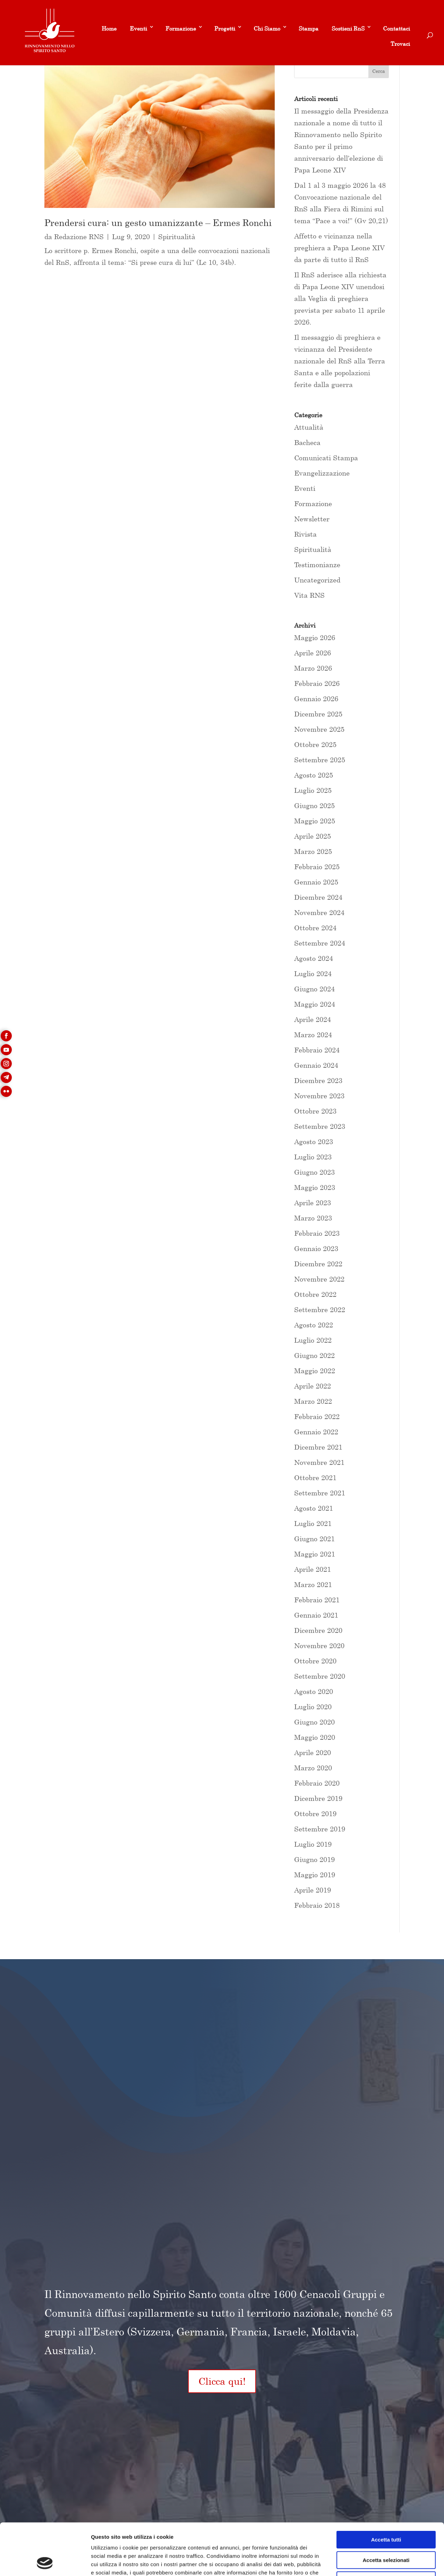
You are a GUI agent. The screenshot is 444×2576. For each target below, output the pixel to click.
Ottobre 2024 (315, 928)
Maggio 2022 (314, 1371)
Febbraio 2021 (317, 1600)
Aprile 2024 (312, 1019)
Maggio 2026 (314, 637)
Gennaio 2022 (316, 1432)
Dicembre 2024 (318, 897)
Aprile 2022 (312, 1386)
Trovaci (400, 43)
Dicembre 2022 (318, 1264)
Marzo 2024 (313, 1035)
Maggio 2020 (314, 1737)
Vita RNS (309, 595)
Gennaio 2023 (316, 1248)
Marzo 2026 (313, 668)
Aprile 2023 (312, 1203)
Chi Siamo (267, 28)
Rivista (305, 534)
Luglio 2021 (313, 1523)
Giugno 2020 (314, 1722)
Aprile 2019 (312, 1890)
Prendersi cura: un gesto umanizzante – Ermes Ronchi (158, 222)
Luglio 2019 (313, 1844)
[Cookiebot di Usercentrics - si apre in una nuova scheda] (45, 2562)
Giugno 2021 (314, 1539)
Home (109, 28)
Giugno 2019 (314, 1859)
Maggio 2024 (314, 1004)
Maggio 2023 (314, 1187)
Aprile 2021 (312, 1569)
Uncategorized (317, 580)
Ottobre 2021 (315, 1478)
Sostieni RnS (348, 28)
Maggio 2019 (314, 1875)
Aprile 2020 (312, 1752)
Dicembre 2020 (318, 1630)
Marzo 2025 (313, 851)
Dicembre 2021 (318, 1447)
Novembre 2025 (319, 729)
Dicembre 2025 (318, 714)
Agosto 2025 (313, 775)
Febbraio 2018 (317, 1905)
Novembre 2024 (319, 912)
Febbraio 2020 (317, 1783)
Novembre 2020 (319, 1646)
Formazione (180, 28)
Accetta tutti (386, 2491)
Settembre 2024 (319, 943)
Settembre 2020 (319, 1676)
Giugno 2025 (314, 805)
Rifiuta (386, 2532)
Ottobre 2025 (315, 744)
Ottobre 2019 (315, 1814)
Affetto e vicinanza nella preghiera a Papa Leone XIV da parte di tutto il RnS (339, 247)
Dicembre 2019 (318, 1798)
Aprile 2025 (312, 836)
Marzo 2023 (313, 1218)
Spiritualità (176, 237)
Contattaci (396, 28)
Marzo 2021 (313, 1584)
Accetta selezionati (385, 2512)
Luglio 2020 (313, 1707)
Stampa (308, 28)
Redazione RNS (79, 237)
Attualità (308, 427)
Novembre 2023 (319, 1096)
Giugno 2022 (314, 1355)
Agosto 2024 (313, 958)
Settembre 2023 (319, 1126)
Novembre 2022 (319, 1279)
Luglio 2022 (313, 1340)
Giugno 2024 (314, 989)
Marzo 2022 (313, 1401)
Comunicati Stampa (326, 458)
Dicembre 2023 (318, 1080)
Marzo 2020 (313, 1768)
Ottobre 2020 (315, 1661)
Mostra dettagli (365, 2562)
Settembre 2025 (319, 760)
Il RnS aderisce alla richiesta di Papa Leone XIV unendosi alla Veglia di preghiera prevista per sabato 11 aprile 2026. (340, 298)
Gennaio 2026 (316, 699)
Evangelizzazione (322, 473)
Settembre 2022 (319, 1310)
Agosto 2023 (313, 1142)
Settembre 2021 (319, 1493)
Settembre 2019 (319, 1829)
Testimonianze (317, 565)
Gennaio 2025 (316, 882)
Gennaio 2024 (316, 1065)
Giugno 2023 (314, 1172)
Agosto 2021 (313, 1508)
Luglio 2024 (313, 973)
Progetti (224, 28)
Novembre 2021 (319, 1462)
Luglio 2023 (313, 1157)
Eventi (138, 28)
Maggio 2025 (314, 821)
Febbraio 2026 (317, 683)
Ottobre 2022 (315, 1294)
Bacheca (307, 442)
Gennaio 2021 (316, 1615)
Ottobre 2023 (315, 1111)
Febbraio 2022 (317, 1416)
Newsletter (312, 519)
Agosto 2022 (313, 1325)
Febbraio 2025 (317, 867)
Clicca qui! (222, 2381)
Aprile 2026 (312, 653)
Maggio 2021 (314, 1554)
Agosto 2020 (313, 1691)
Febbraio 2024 (317, 1050)
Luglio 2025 (313, 790)
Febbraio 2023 (317, 1233)
